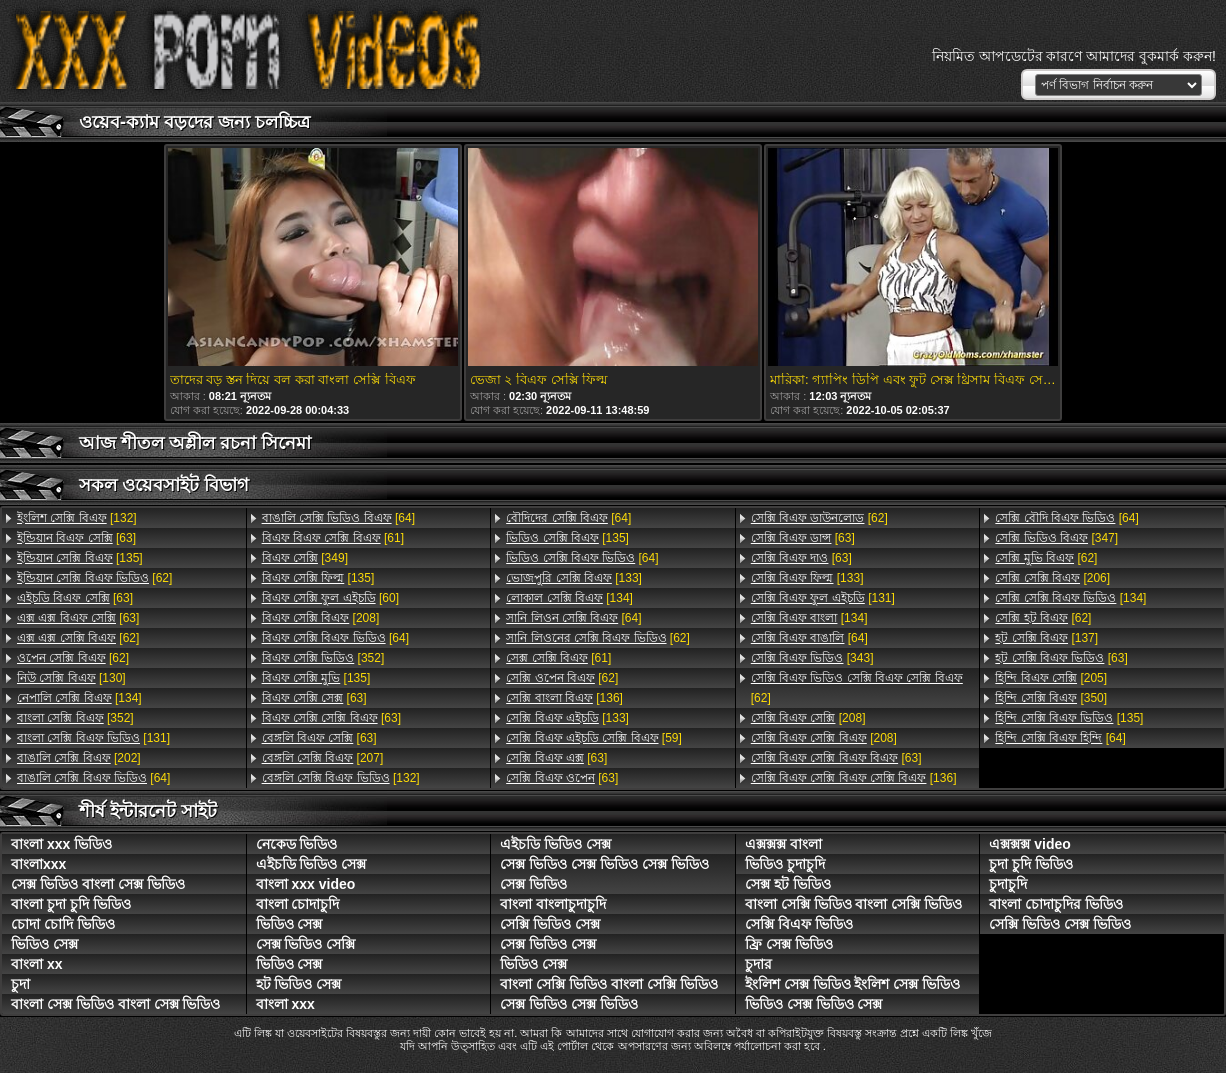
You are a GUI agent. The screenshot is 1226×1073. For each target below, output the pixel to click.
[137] (1046, 638)
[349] (305, 558)
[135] (80, 558)
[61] (333, 538)
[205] (1051, 678)
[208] (321, 618)
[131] (93, 738)
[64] (93, 778)
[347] (1056, 538)
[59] (594, 738)
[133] (574, 578)
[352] (75, 718)
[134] (79, 698)
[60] (330, 598)
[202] (79, 758)
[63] (76, 538)
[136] (564, 698)
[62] (94, 578)
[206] (1052, 578)
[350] (1051, 698)
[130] (71, 678)
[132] (77, 518)
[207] (323, 758)
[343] (812, 658)
